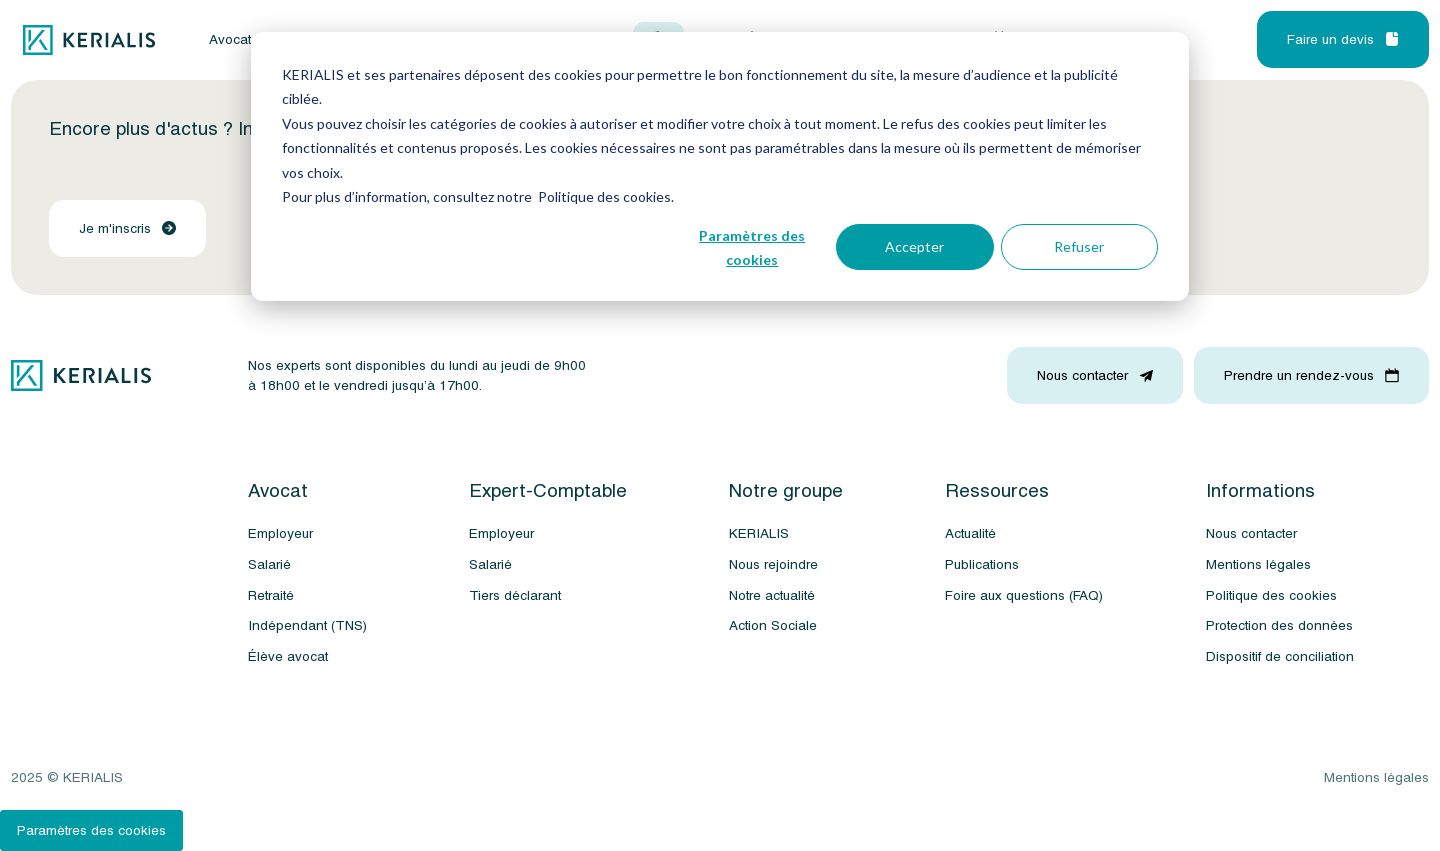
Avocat (230, 40)
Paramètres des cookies (752, 248)
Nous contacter (1251, 533)
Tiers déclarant (515, 595)
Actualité (970, 533)
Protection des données (1279, 625)
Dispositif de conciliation (1280, 656)
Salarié (269, 564)
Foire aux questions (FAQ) (1024, 595)
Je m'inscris (127, 228)
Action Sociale (773, 625)
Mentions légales (1258, 564)
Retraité (271, 595)
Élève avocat (288, 656)
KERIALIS (759, 533)
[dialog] (720, 166)
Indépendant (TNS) (307, 625)
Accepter (914, 246)
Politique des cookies (1271, 595)
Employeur (280, 533)
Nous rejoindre (773, 564)
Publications (982, 564)
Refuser (1079, 246)
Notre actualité (772, 595)
